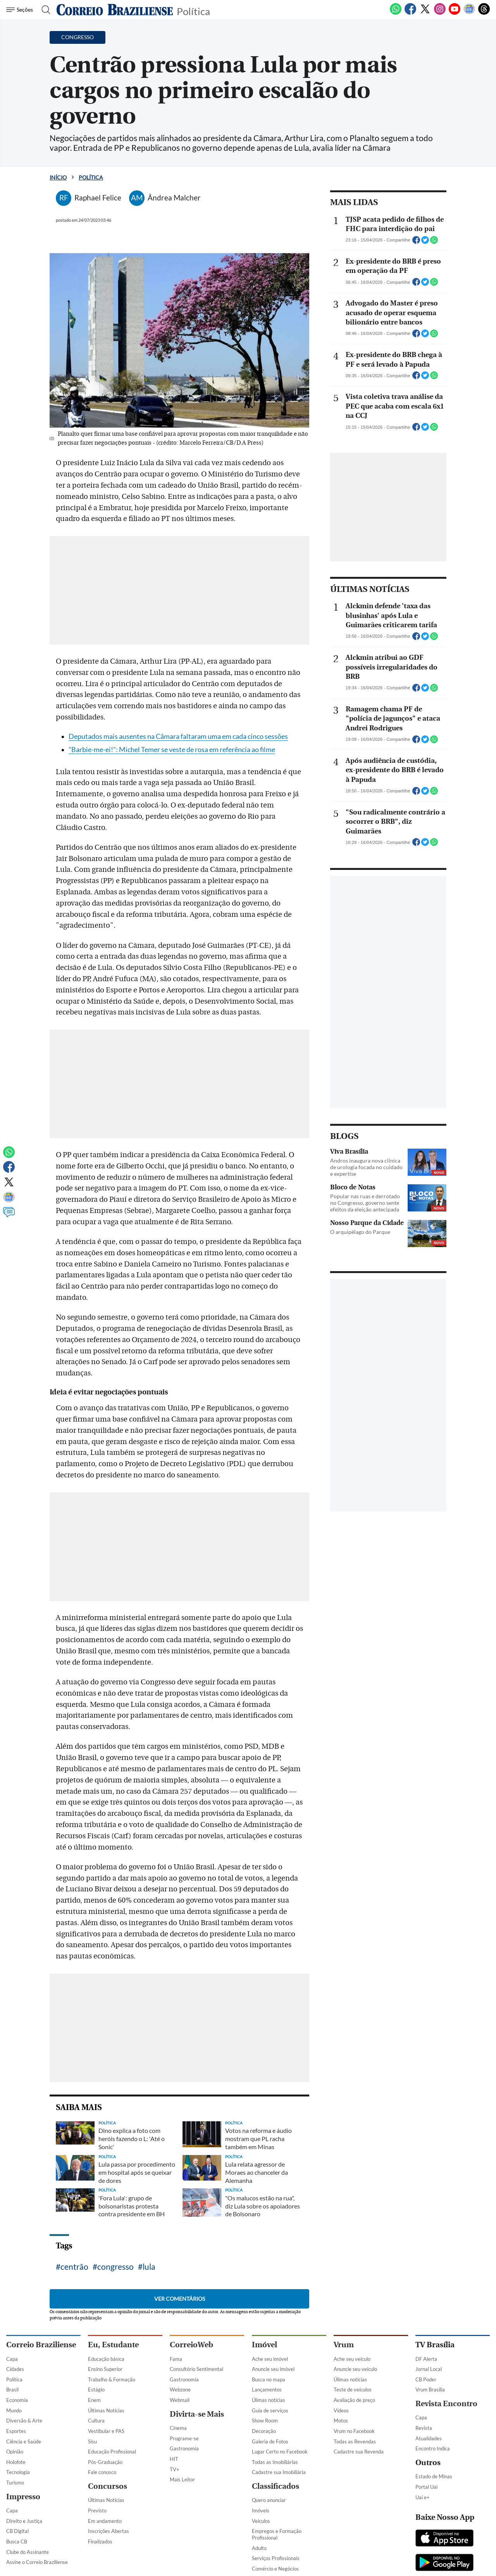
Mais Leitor (182, 2479)
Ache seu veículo (352, 2359)
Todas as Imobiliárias (275, 2462)
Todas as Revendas (355, 2441)
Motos (341, 2420)
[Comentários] (9, 1215)
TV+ (174, 2469)
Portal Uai (426, 2487)
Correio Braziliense (41, 2344)
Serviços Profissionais (276, 2558)
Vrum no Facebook (354, 2431)
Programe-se (184, 2438)
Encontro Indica (432, 2448)
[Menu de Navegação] (20, 9)
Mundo (14, 2410)
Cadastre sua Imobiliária (279, 2472)
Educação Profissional (112, 2451)
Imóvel (264, 2344)
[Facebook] (410, 13)
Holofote (16, 2462)
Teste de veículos (353, 2389)
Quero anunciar (269, 2500)
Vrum (344, 2344)
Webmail (179, 2400)
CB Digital (17, 2531)
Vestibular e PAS (106, 2431)
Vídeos (341, 2410)
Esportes (16, 2431)
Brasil (12, 2389)
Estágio (96, 2389)
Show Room (265, 2420)
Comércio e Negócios (275, 2569)
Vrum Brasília (430, 2389)
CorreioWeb (191, 2344)
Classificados (275, 2486)
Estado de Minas (433, 2476)
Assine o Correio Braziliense (37, 2562)
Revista (423, 2428)
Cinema (178, 2428)
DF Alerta (426, 2359)
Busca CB (16, 2541)
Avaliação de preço (354, 2400)
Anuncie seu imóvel (273, 2369)
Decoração (264, 2431)
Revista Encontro (446, 2403)
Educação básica (106, 2359)
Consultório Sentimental (196, 2369)
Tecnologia (18, 2472)
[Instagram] (440, 13)
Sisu (92, 2441)
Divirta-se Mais (197, 2414)
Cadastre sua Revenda (359, 2451)
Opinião (14, 2451)
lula (149, 2266)
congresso (115, 2266)
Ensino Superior (105, 2369)
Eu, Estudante (113, 2344)
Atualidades (428, 2438)
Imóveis (260, 2510)
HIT (174, 2459)
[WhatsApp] (395, 13)
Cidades (15, 2369)
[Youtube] (454, 13)
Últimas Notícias (106, 2410)
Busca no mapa (268, 2379)
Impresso (23, 2496)
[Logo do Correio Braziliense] (115, 9)
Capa (12, 2359)
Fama (176, 2359)
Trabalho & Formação (111, 2379)
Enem (94, 2400)
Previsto (97, 2510)
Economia (17, 2400)
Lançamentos (267, 2389)
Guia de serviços (270, 2410)
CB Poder (425, 2379)
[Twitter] (425, 13)
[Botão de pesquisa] (43, 9)
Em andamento (105, 2521)
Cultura (96, 2420)
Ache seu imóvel (270, 2359)
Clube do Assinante (27, 2552)
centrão (74, 2266)
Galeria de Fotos (270, 2441)
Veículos (261, 2521)
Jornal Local (428, 2369)
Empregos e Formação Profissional (276, 2534)
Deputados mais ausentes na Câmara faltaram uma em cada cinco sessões (178, 736)
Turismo (15, 2482)
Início (58, 177)
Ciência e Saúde (23, 2441)
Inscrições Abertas (108, 2531)
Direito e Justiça (24, 2521)
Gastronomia (184, 2379)
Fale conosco (102, 2472)
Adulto (259, 2548)
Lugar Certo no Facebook (280, 2451)
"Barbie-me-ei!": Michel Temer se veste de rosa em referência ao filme (172, 749)
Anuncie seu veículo (355, 2369)
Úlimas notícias (268, 2400)
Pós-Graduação (105, 2462)
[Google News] (469, 13)
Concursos (107, 2486)
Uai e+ (422, 2497)
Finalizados (100, 2541)
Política (193, 10)
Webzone (180, 2389)
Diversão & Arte (24, 2420)
